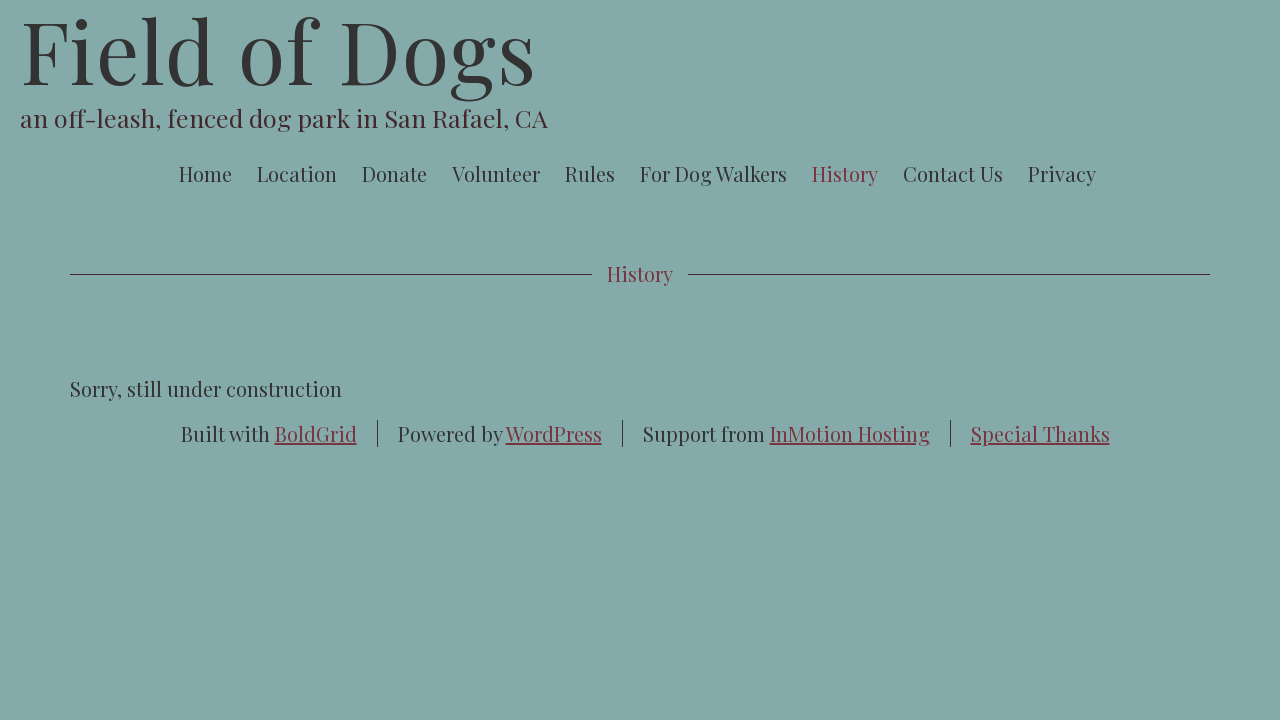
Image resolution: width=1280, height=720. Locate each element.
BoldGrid (316, 433)
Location (297, 173)
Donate (394, 173)
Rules (590, 173)
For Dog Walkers (713, 173)
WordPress (554, 433)
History (845, 173)
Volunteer (496, 173)
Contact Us (953, 173)
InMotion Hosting (850, 433)
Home (205, 173)
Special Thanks (1040, 433)
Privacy (1062, 173)
